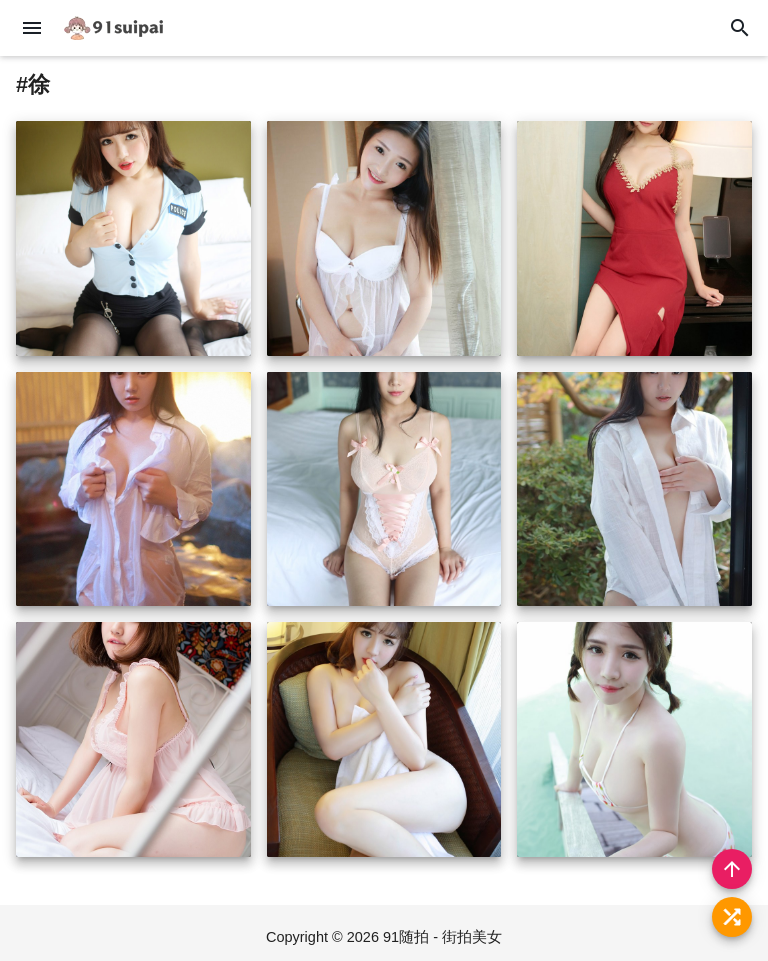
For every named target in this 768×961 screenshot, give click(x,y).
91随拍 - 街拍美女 (442, 937)
